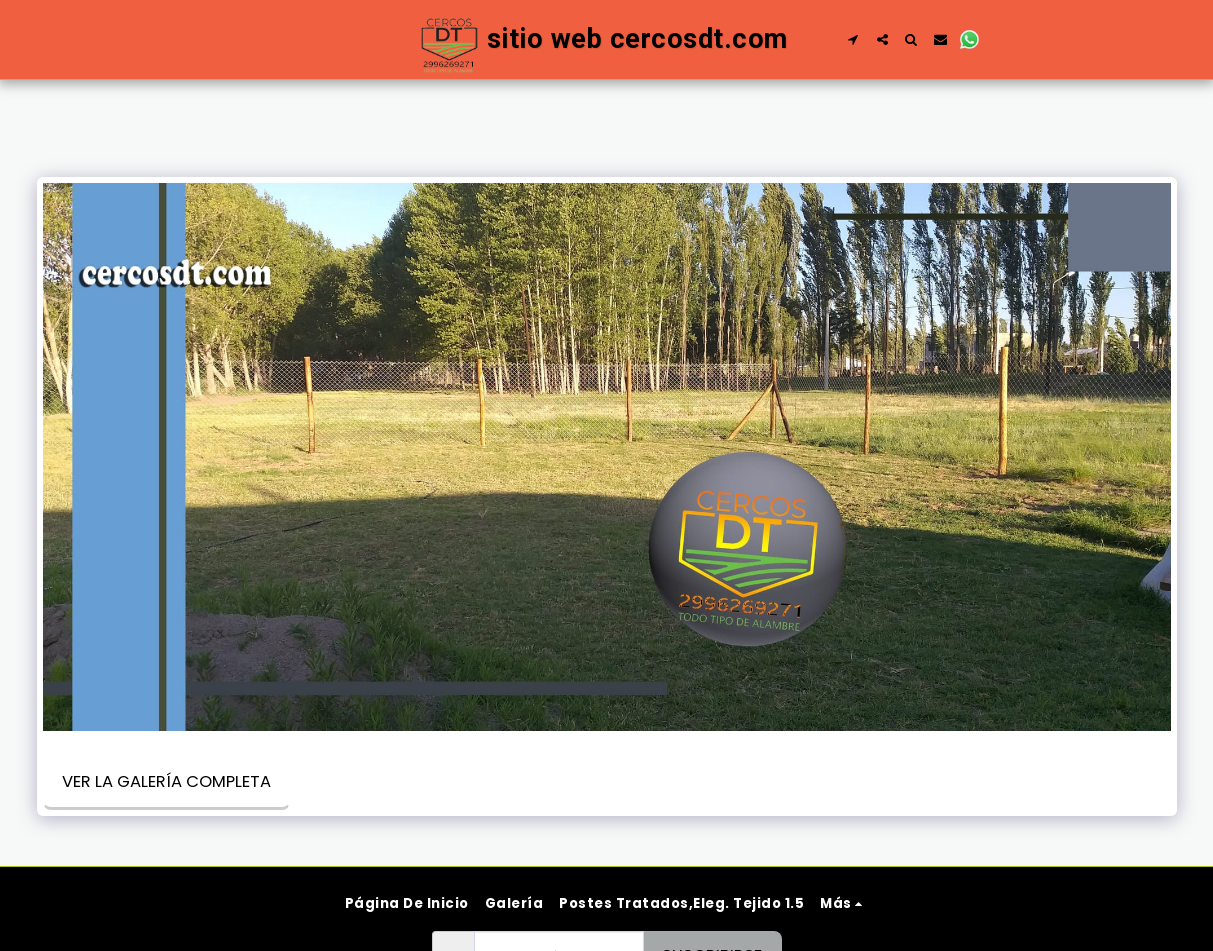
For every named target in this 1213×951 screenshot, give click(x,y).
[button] (853, 39)
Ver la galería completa (166, 781)
